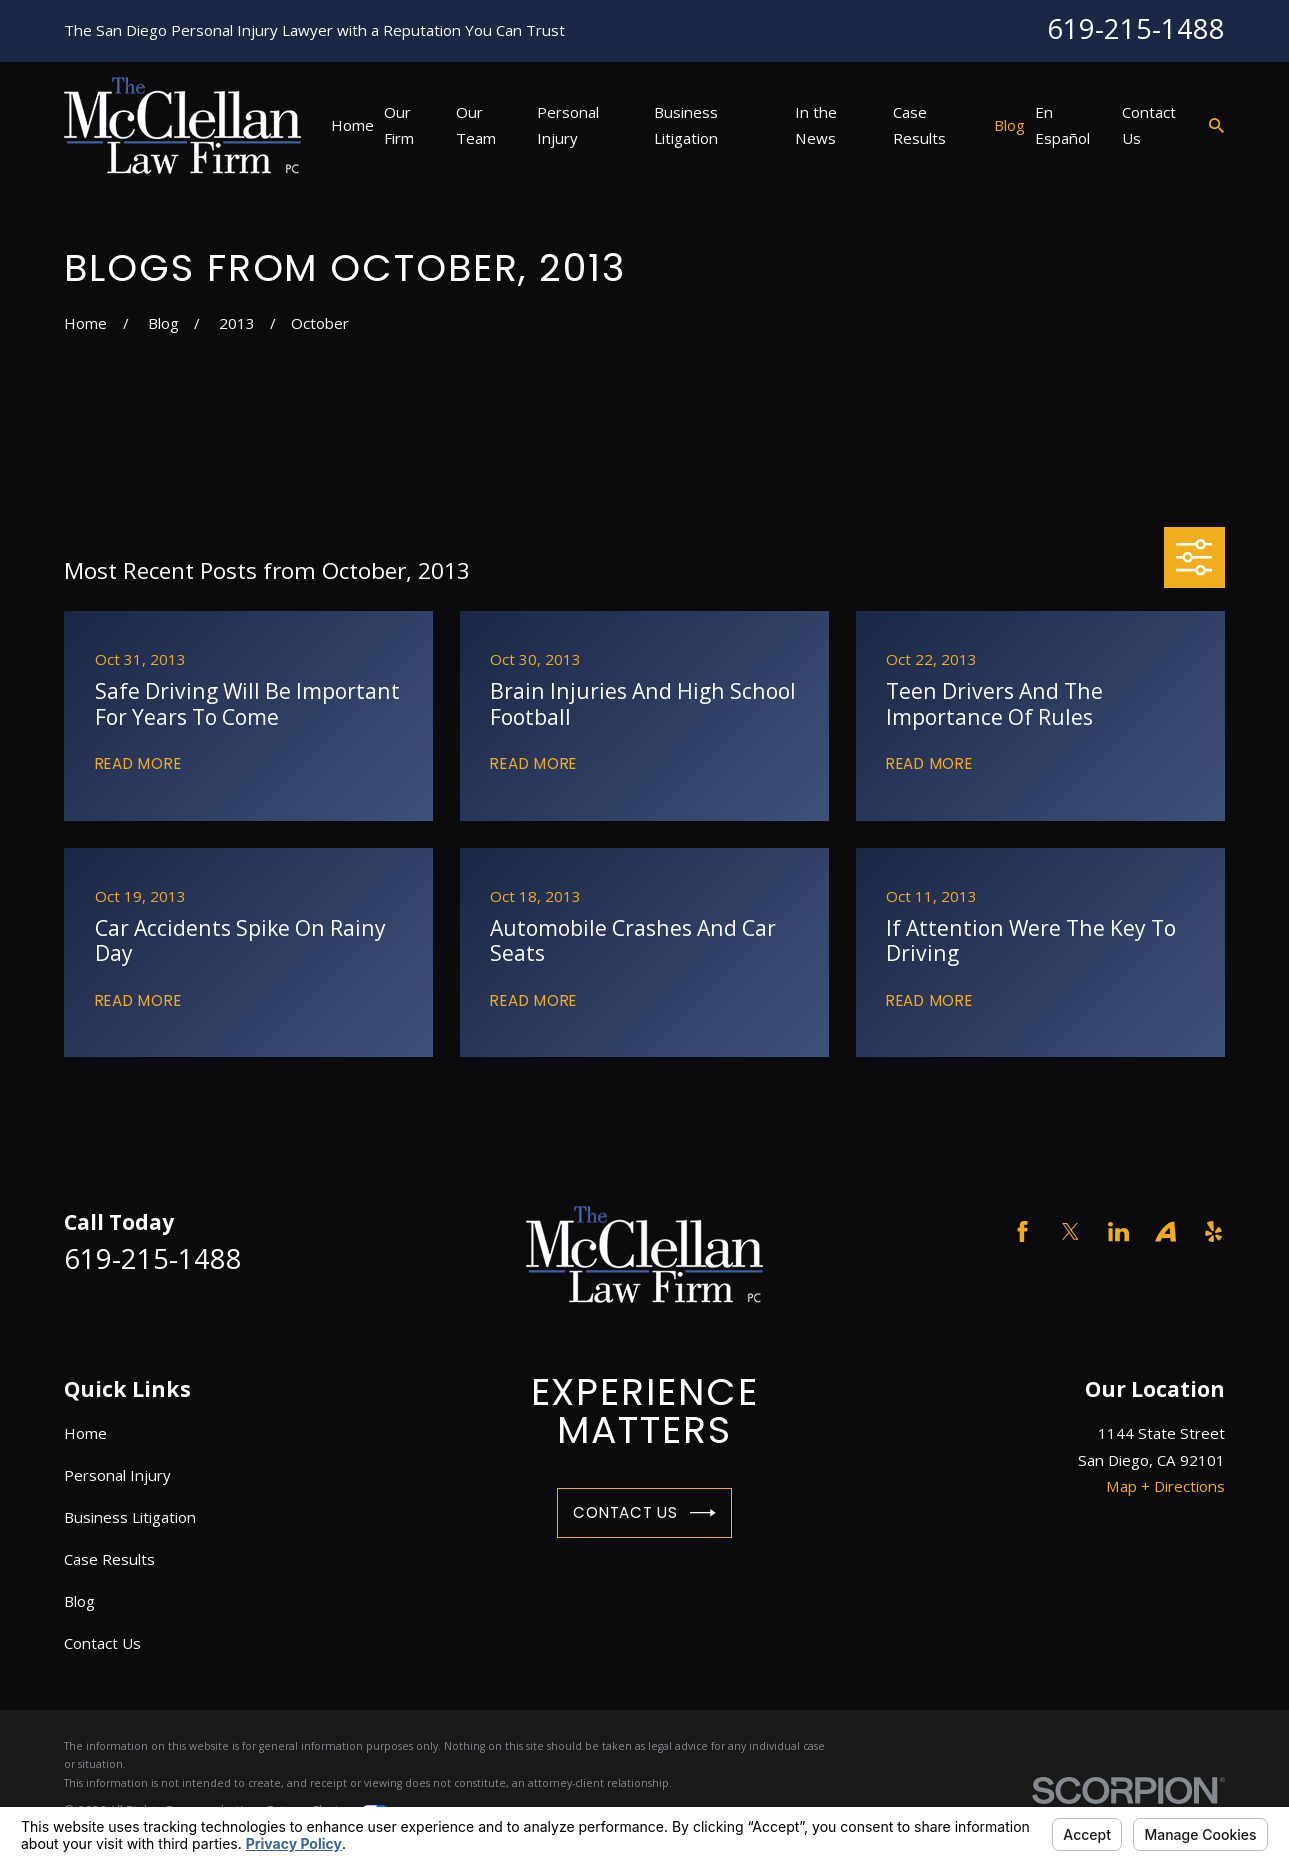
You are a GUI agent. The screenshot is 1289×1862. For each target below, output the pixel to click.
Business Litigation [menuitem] (686, 125)
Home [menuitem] (352, 125)
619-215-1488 (1136, 28)
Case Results (109, 1559)
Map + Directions (1165, 1486)
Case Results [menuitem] (919, 125)
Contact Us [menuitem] (1149, 125)
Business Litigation (130, 1517)
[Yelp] (1213, 1231)
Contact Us (644, 1513)
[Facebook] (1022, 1231)
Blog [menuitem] (1009, 125)
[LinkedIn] (1118, 1231)
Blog (79, 1601)
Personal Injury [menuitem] (568, 125)
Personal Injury (117, 1475)
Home (85, 1433)
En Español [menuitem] (1062, 125)
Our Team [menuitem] (476, 125)
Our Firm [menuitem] (399, 125)
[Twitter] (1070, 1231)
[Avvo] (1165, 1231)
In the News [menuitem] (816, 125)
